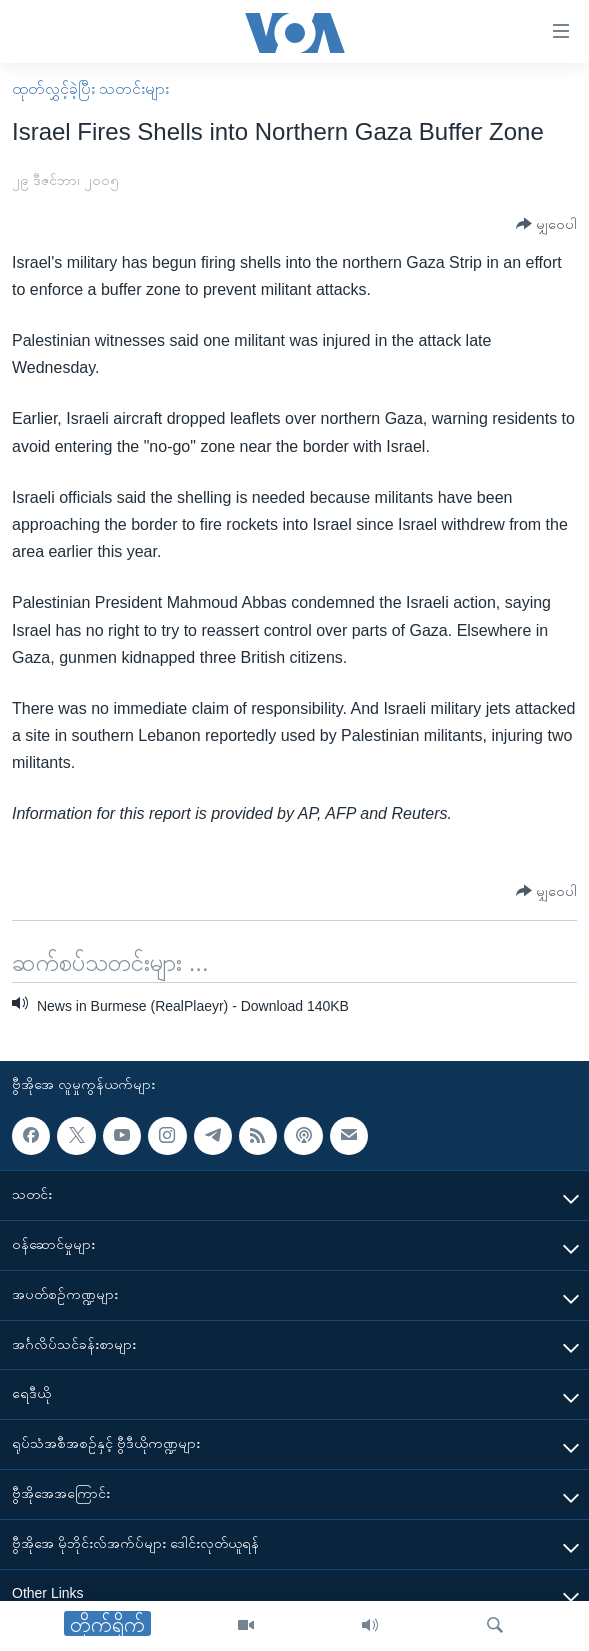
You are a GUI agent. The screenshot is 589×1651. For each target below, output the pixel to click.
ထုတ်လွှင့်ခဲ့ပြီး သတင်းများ (90, 88)
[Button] (546, 224)
